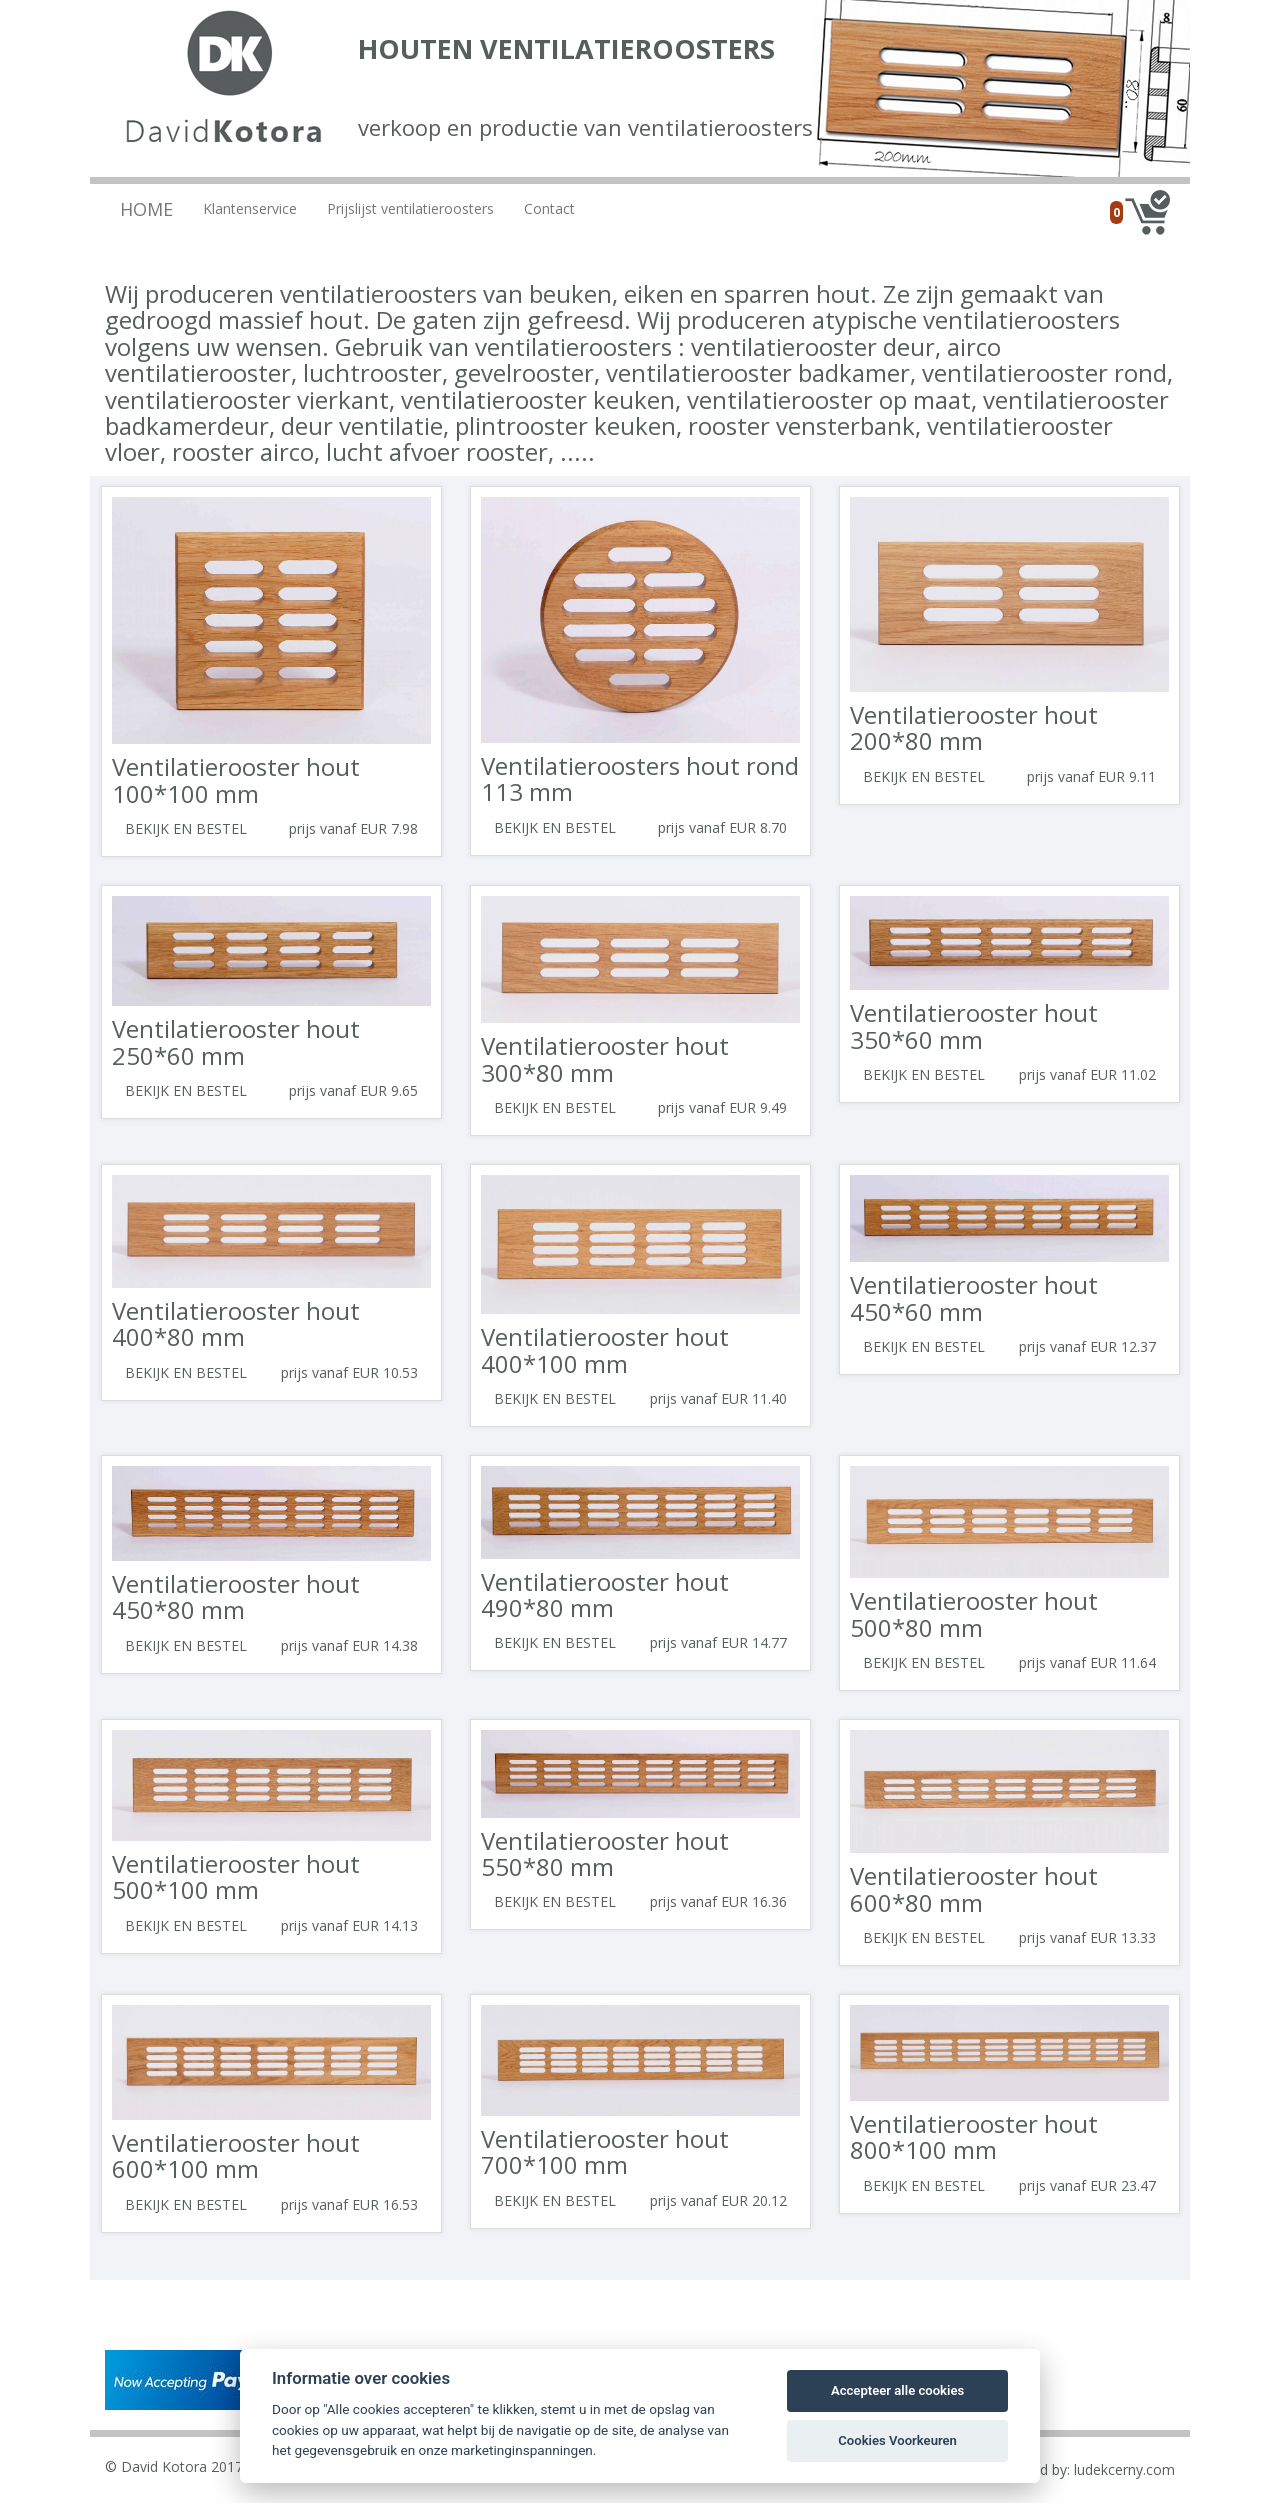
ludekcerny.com (1124, 2469)
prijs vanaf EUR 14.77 (718, 1642)
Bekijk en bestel (186, 828)
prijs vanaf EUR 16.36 (718, 1901)
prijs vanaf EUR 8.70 (722, 827)
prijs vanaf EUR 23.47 (1087, 2185)
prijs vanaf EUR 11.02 (1087, 1074)
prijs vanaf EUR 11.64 (1087, 1662)
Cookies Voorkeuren (897, 2440)
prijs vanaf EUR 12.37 (1087, 1346)
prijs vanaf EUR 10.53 (349, 1372)
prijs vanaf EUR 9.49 (722, 1107)
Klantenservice (250, 208)
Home (146, 209)
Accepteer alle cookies (897, 2390)
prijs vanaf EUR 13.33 (1087, 1937)
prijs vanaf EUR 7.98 (353, 828)
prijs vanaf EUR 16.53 (349, 2204)
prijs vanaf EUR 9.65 (353, 1090)
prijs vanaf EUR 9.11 (1091, 776)
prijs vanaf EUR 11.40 (718, 1398)
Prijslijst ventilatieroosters (410, 208)
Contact (549, 208)
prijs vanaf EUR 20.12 (718, 2200)
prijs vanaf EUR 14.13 (349, 1925)
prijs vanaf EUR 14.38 (349, 1645)
